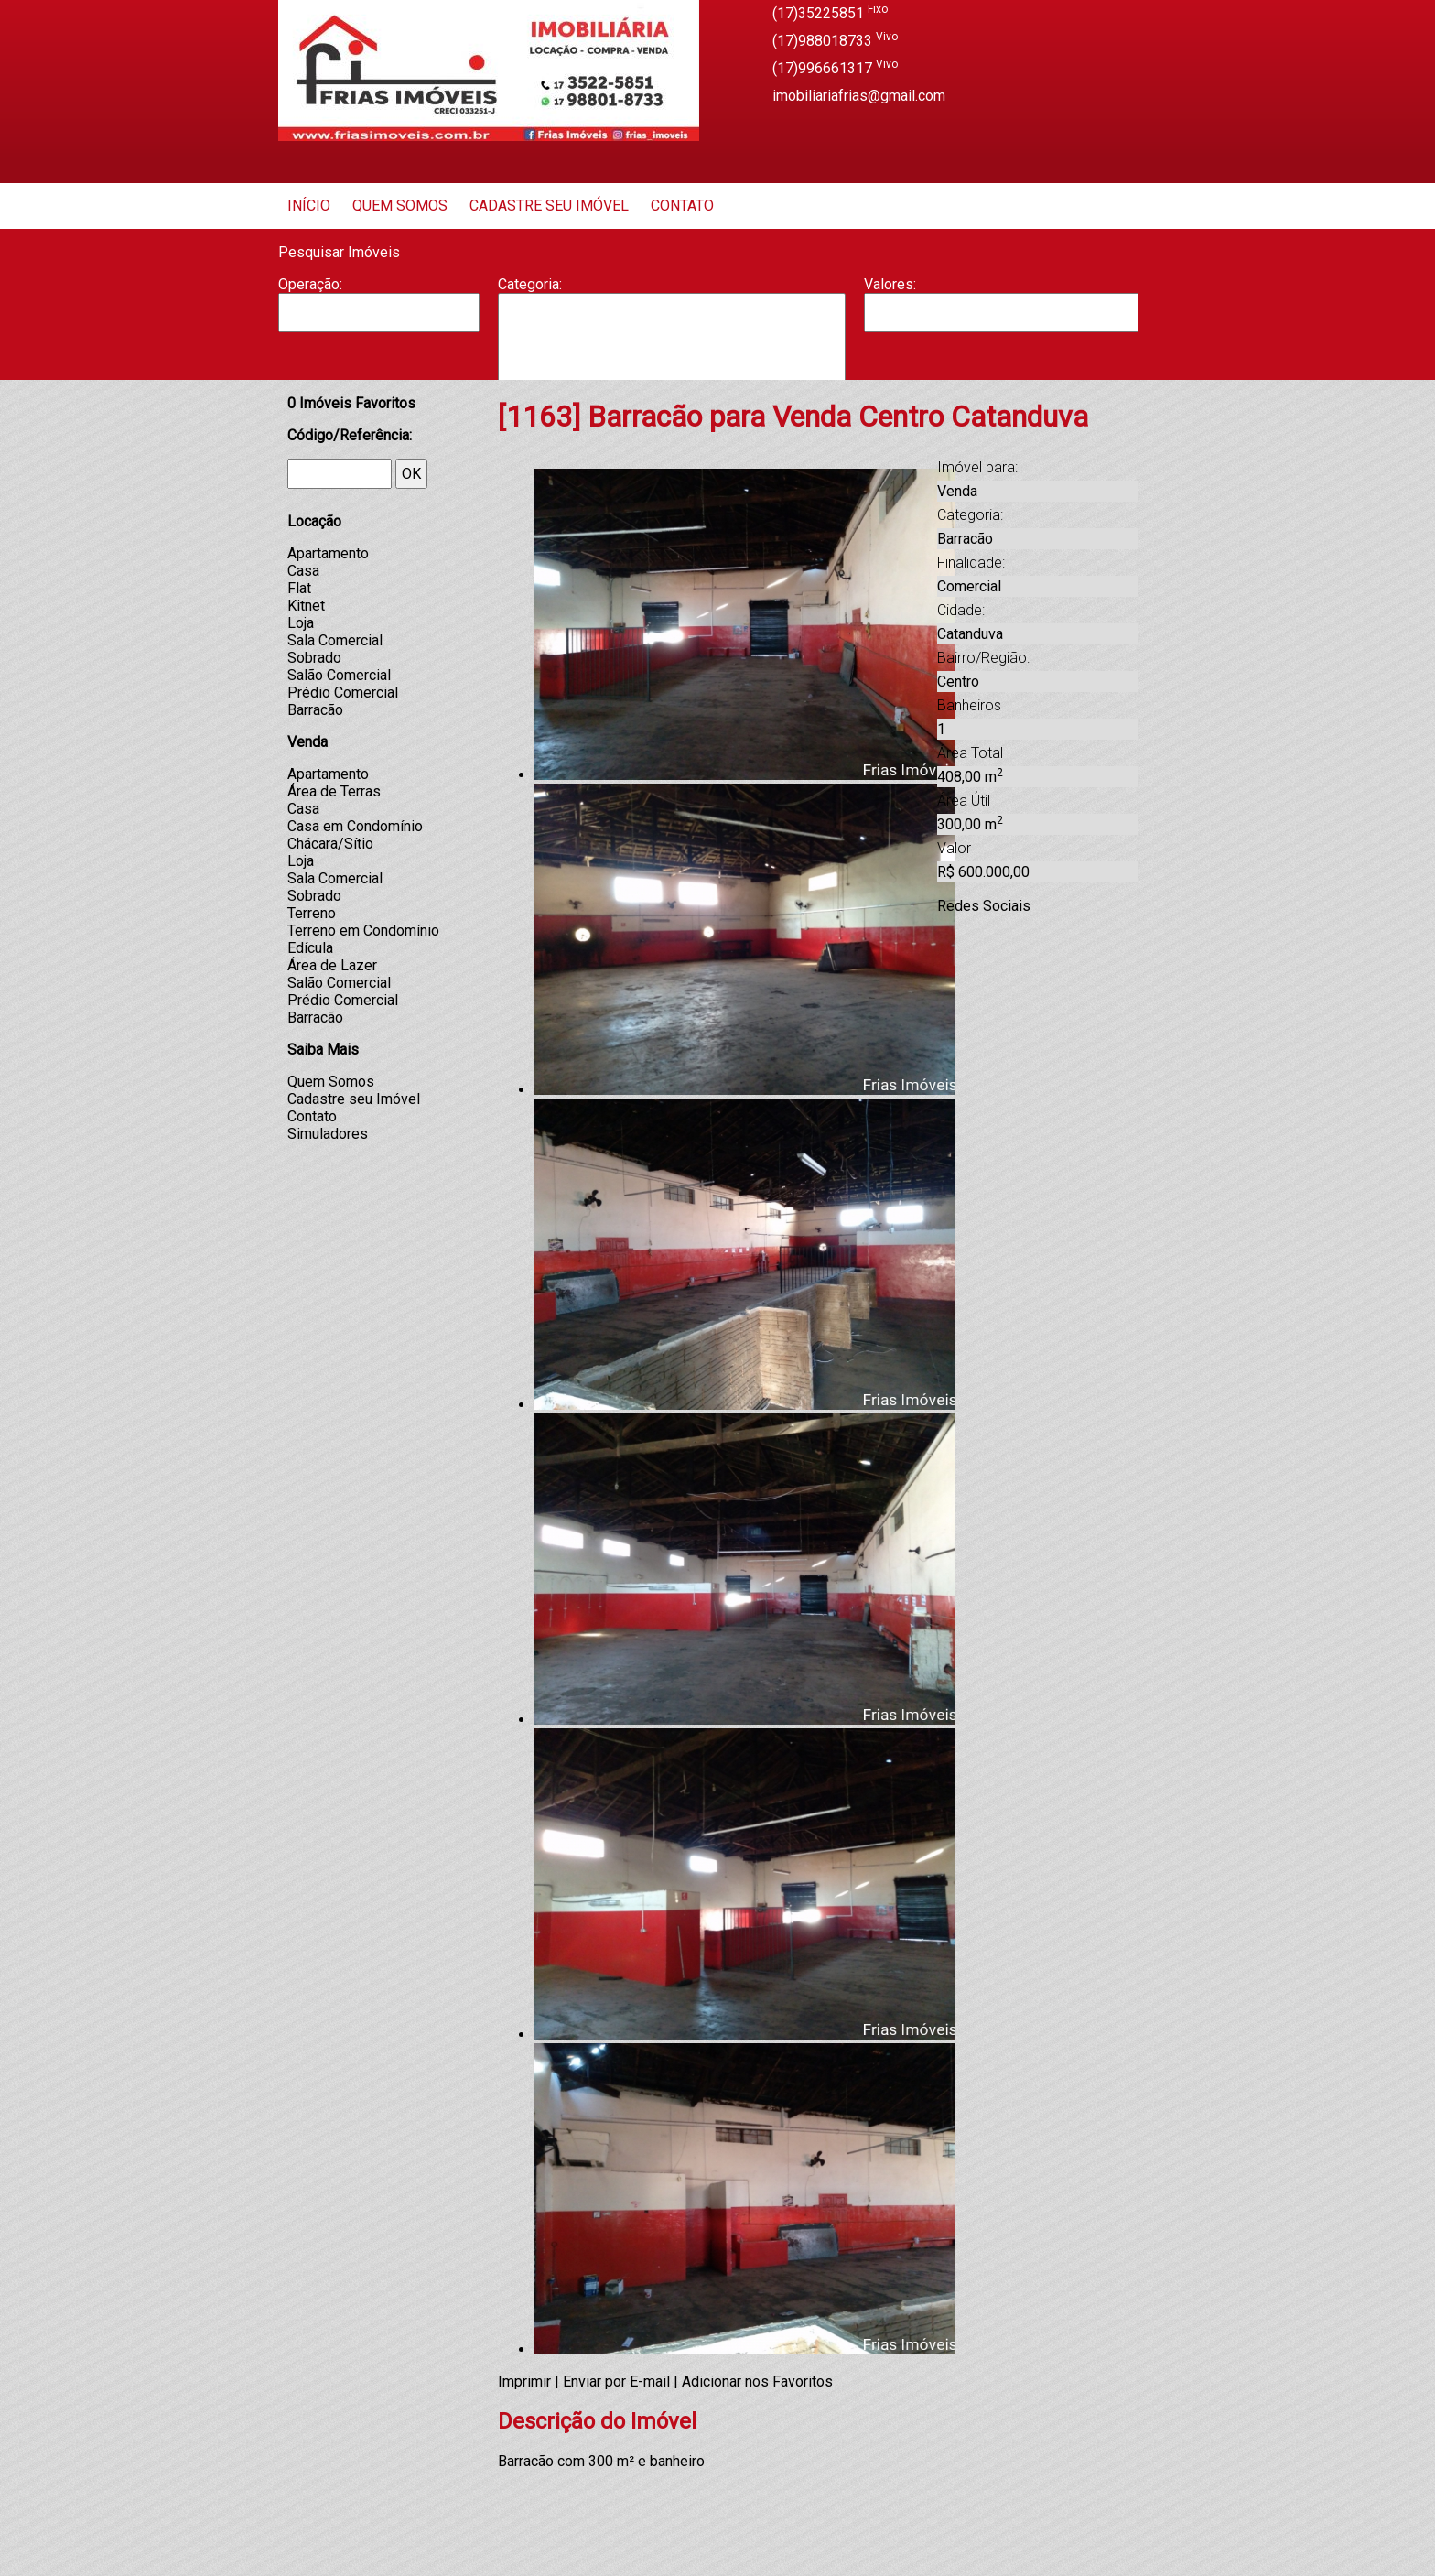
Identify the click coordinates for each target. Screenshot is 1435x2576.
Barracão (671, 330)
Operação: (310, 284)
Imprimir (524, 2381)
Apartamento (671, 312)
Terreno (311, 913)
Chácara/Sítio (330, 843)
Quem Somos (400, 205)
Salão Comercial (339, 675)
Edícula (310, 948)
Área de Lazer (332, 965)
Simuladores (327, 1133)
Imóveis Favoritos (351, 403)
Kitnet (306, 605)
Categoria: (530, 284)
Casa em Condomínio (355, 826)
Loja (300, 623)
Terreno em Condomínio (363, 930)
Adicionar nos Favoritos (757, 2381)
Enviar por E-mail (616, 2381)
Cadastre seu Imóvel (549, 205)
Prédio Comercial (342, 692)
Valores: (890, 284)
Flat (299, 588)
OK (411, 473)
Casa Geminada (671, 368)
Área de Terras (334, 791)
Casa (671, 349)
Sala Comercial (335, 640)
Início (308, 205)
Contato (682, 205)
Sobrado (314, 657)
